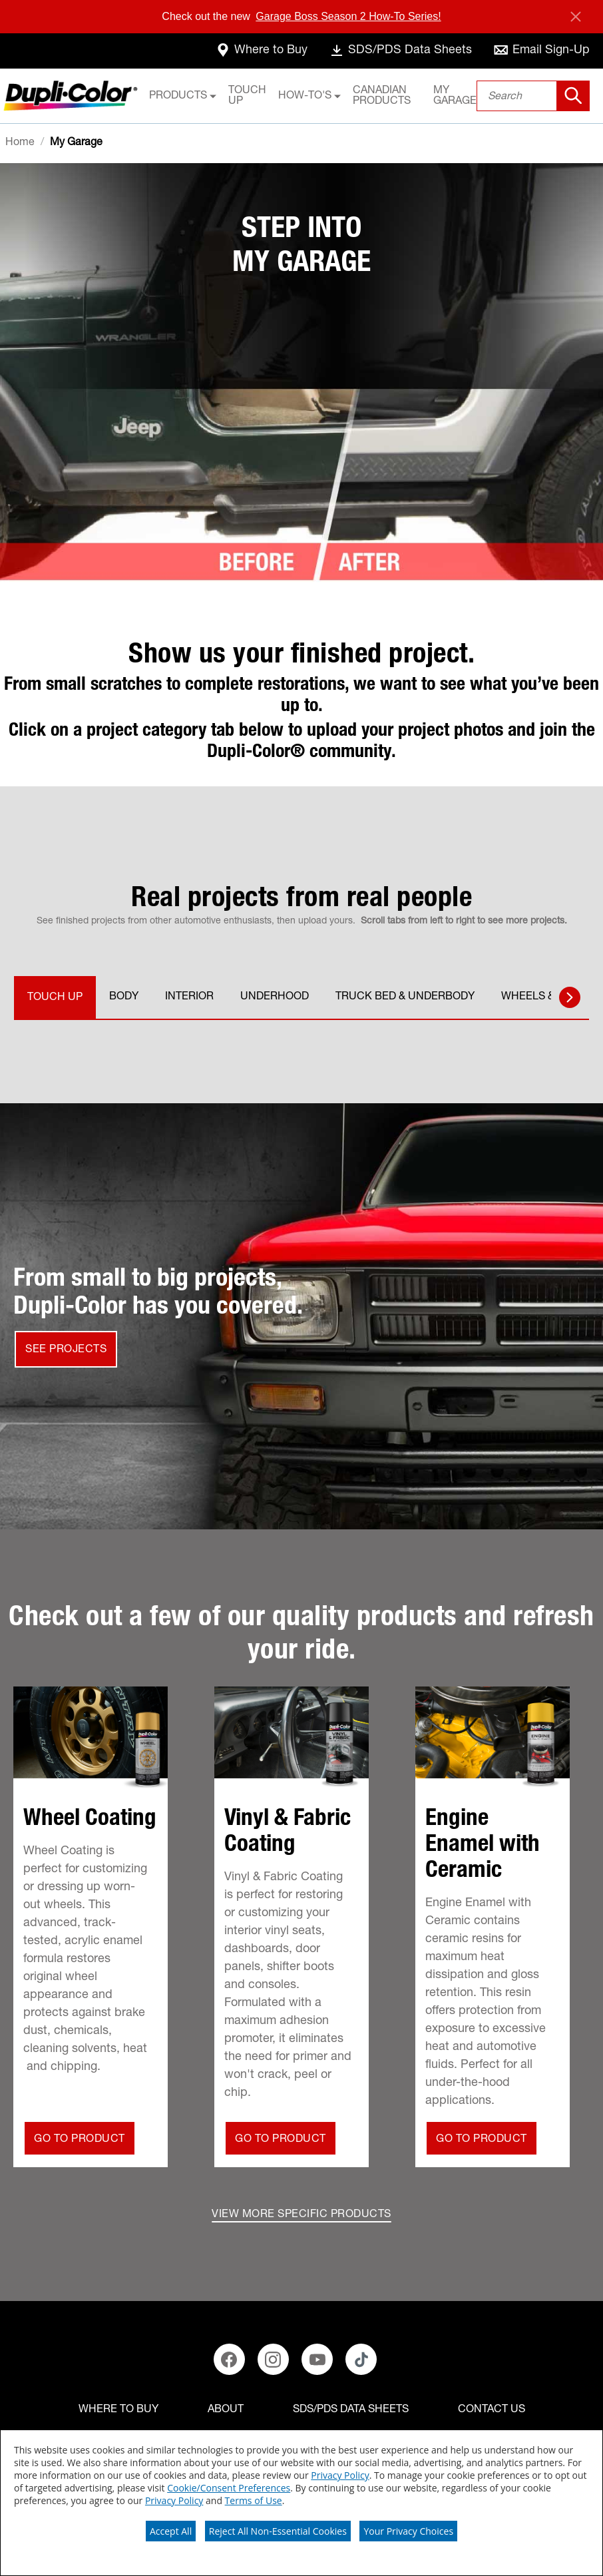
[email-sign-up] (541, 51)
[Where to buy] (118, 2410)
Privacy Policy (340, 2475)
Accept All (171, 2531)
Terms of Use (253, 2500)
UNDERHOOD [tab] (274, 997)
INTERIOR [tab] (189, 997)
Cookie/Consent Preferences (228, 2487)
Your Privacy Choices (408, 2531)
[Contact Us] (491, 2410)
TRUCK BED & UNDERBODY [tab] (405, 997)
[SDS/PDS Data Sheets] (351, 2410)
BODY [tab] (123, 997)
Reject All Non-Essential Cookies (278, 2531)
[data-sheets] (400, 51)
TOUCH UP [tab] (55, 998)
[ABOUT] (226, 2410)
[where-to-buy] (261, 51)
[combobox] (533, 96)
